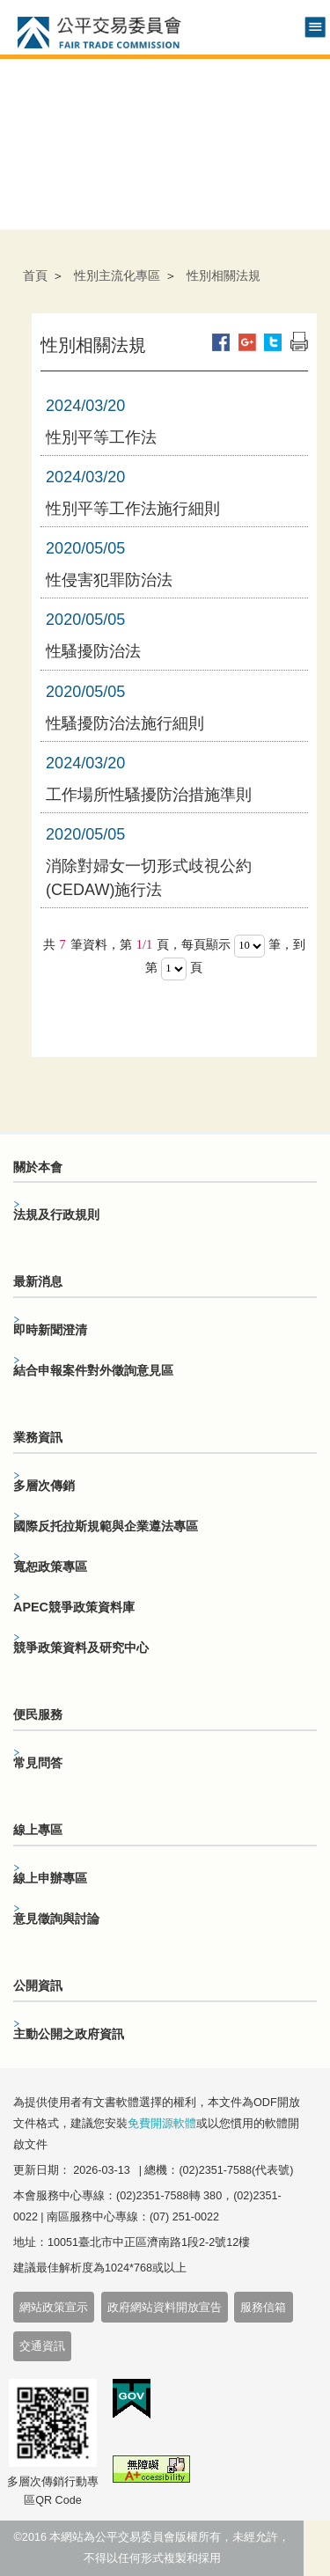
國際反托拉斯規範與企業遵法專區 (105, 1526)
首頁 (35, 275)
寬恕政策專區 (50, 1567)
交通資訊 (42, 2346)
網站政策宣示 (53, 2307)
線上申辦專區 (50, 1878)
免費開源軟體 (162, 2123)
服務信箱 (263, 2307)
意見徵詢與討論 (56, 1919)
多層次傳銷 (44, 1486)
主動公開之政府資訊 (68, 2034)
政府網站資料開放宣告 (164, 2307)
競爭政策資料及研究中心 (81, 1647)
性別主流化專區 (117, 275)
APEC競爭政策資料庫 (74, 1607)
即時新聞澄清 (50, 1330)
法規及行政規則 (56, 1214)
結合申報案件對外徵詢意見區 (93, 1370)
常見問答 (37, 1763)
